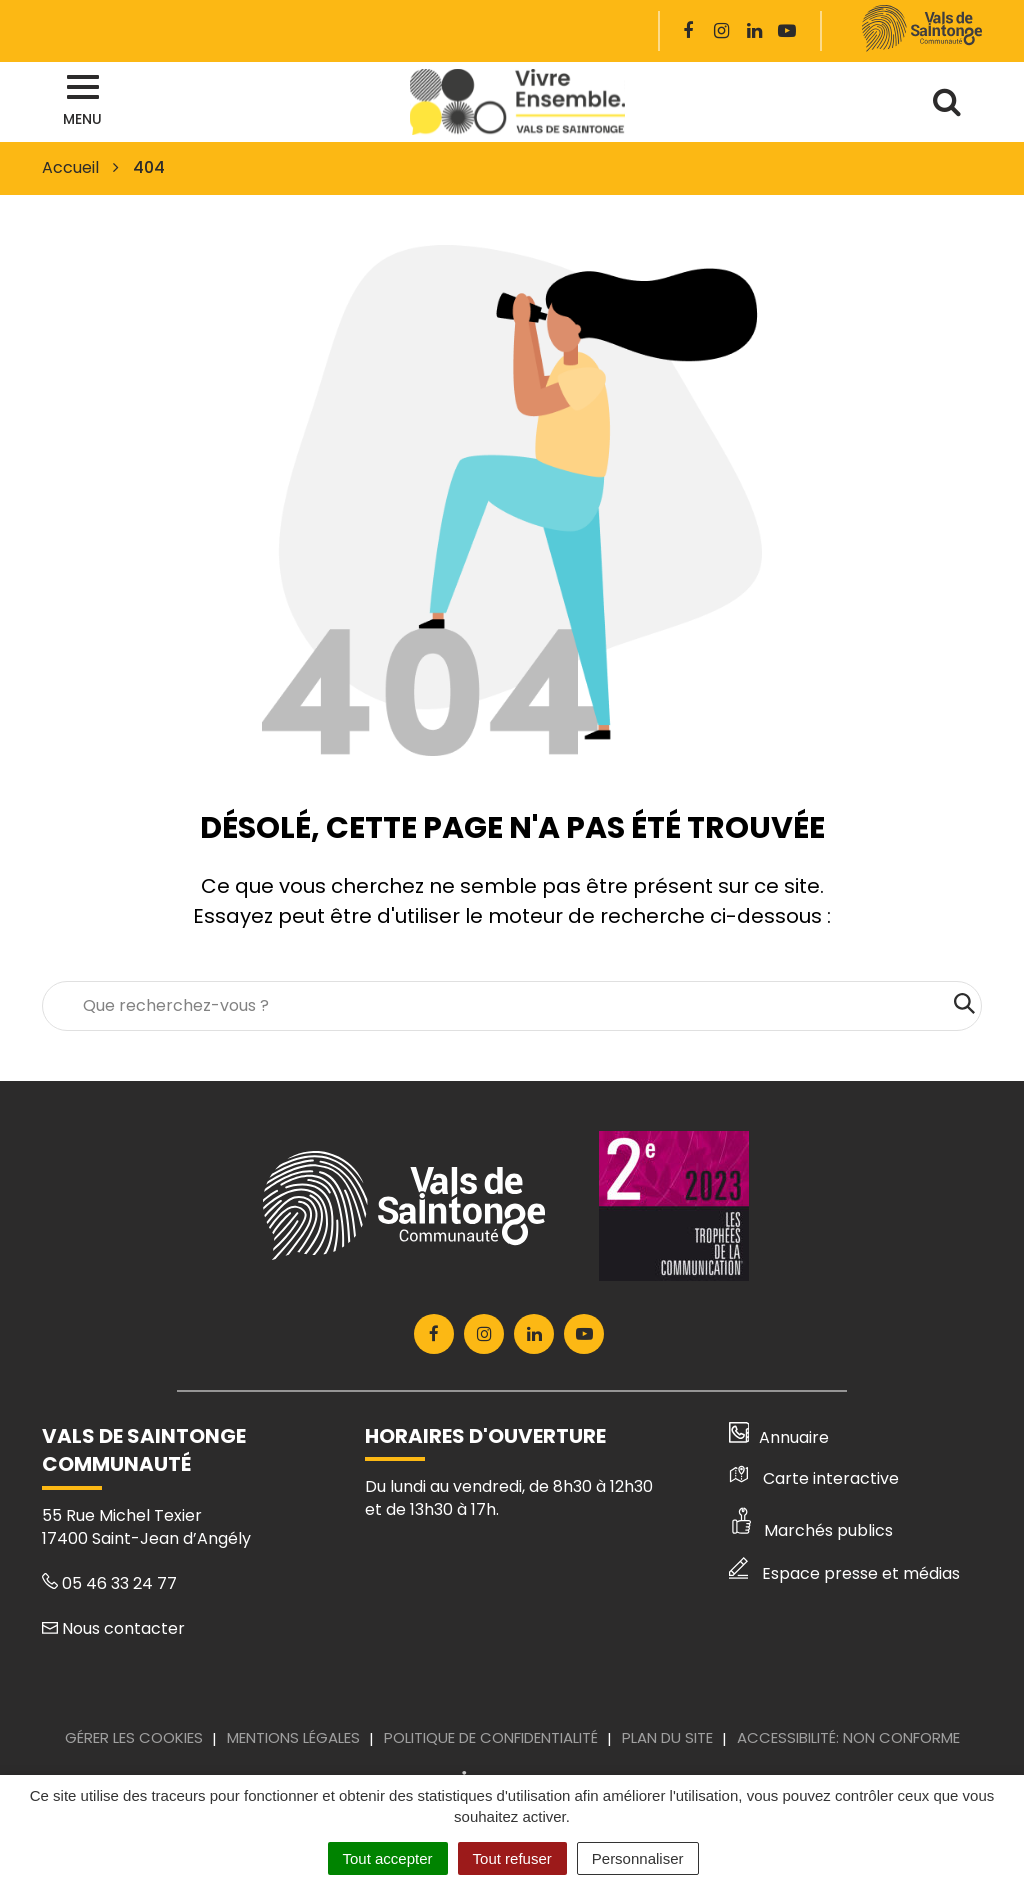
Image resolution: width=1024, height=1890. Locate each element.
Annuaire (779, 1437)
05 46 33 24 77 (109, 1583)
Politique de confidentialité (491, 1737)
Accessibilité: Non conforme (848, 1737)
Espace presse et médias (844, 1573)
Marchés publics (811, 1530)
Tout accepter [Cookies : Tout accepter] (388, 1858)
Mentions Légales (293, 1737)
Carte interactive (814, 1478)
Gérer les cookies (134, 1737)
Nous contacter (113, 1628)
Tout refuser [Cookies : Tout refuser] (512, 1858)
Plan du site (667, 1737)
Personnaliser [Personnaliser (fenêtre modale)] (638, 1858)
